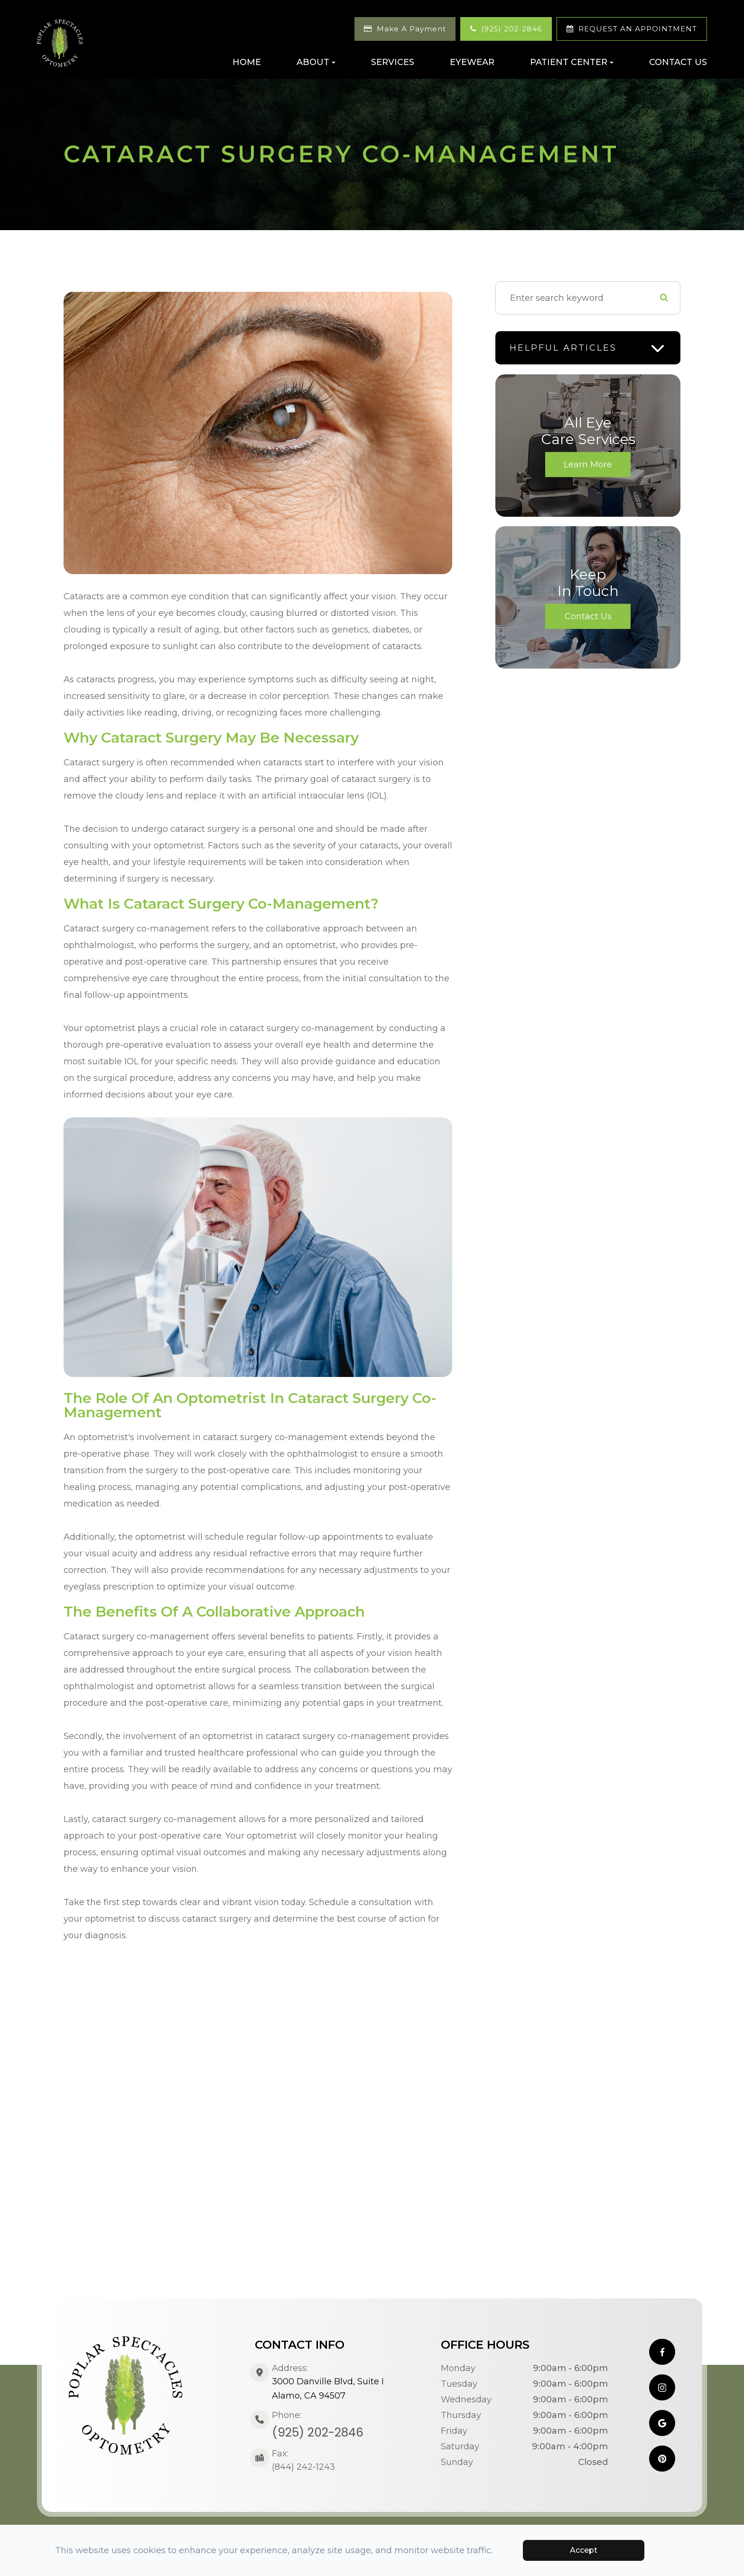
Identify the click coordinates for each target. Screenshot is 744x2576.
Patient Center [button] (572, 62)
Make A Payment (411, 28)
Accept (583, 2550)
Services (392, 62)
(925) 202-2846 (511, 28)
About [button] (316, 62)
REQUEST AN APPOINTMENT (637, 28)
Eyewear (472, 62)
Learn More (588, 464)
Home (246, 62)
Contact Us (678, 62)
